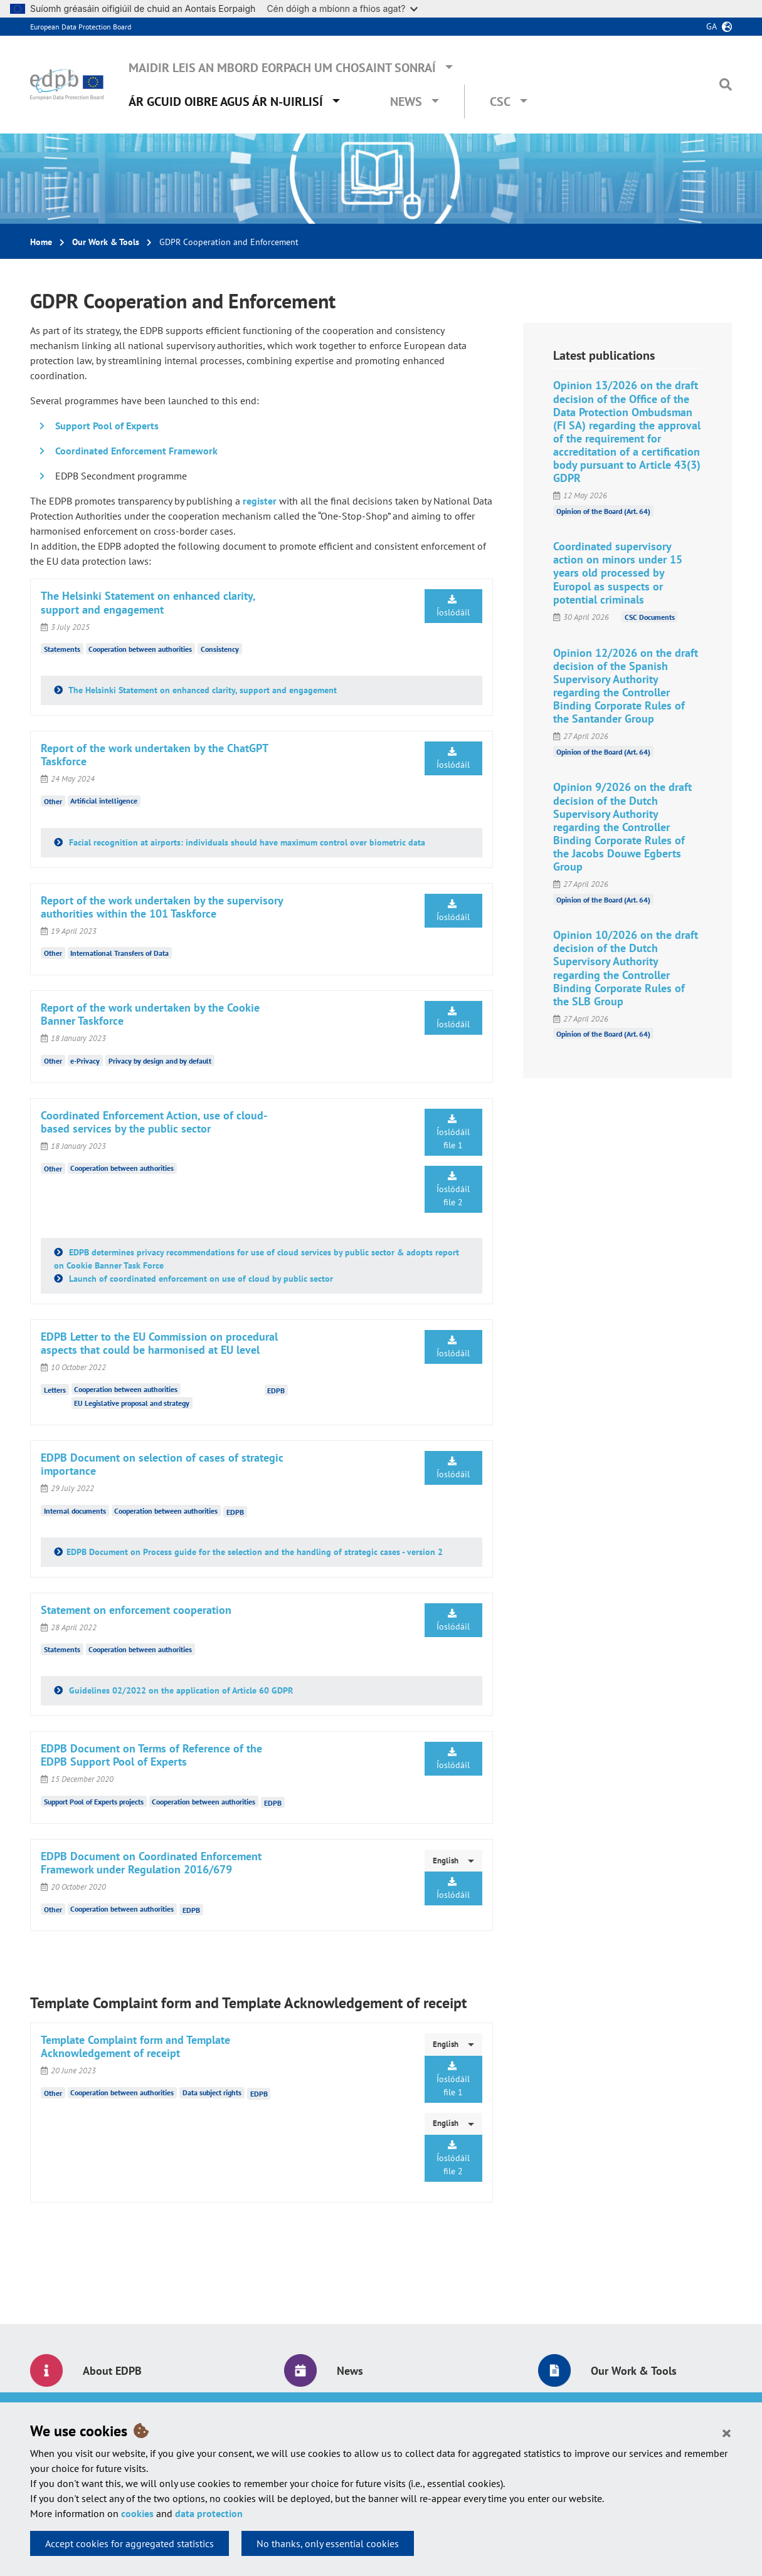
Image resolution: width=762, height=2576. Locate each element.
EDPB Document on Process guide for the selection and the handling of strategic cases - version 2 (254, 1552)
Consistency (220, 649)
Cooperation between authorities (140, 649)
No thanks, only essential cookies (328, 2543)
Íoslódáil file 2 (453, 1189)
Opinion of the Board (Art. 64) (603, 510)
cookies (137, 2513)
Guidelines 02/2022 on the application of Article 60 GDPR (179, 1690)
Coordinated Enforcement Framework (136, 450)
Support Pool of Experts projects (94, 1801)
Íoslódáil (453, 606)
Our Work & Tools (105, 242)
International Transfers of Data (119, 953)
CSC (500, 101)
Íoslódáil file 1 (453, 1132)
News (406, 101)
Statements (62, 649)
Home (41, 242)
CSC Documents (650, 617)
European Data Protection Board (80, 26)
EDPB (276, 1390)
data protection (209, 2513)
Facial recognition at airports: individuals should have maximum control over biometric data (245, 842)
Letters (55, 1389)
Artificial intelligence (103, 800)
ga (711, 26)
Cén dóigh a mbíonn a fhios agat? (342, 8)
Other (53, 800)
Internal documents (75, 1511)
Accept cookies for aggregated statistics (129, 2543)
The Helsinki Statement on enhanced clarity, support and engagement (201, 690)
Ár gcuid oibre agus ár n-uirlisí (226, 101)
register (260, 501)
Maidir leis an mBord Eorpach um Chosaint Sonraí (282, 68)
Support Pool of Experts (107, 425)
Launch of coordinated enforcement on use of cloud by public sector (199, 1278)
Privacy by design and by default (159, 1060)
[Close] (726, 2432)
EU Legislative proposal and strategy (131, 1403)
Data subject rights (212, 2092)
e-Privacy (85, 1060)
